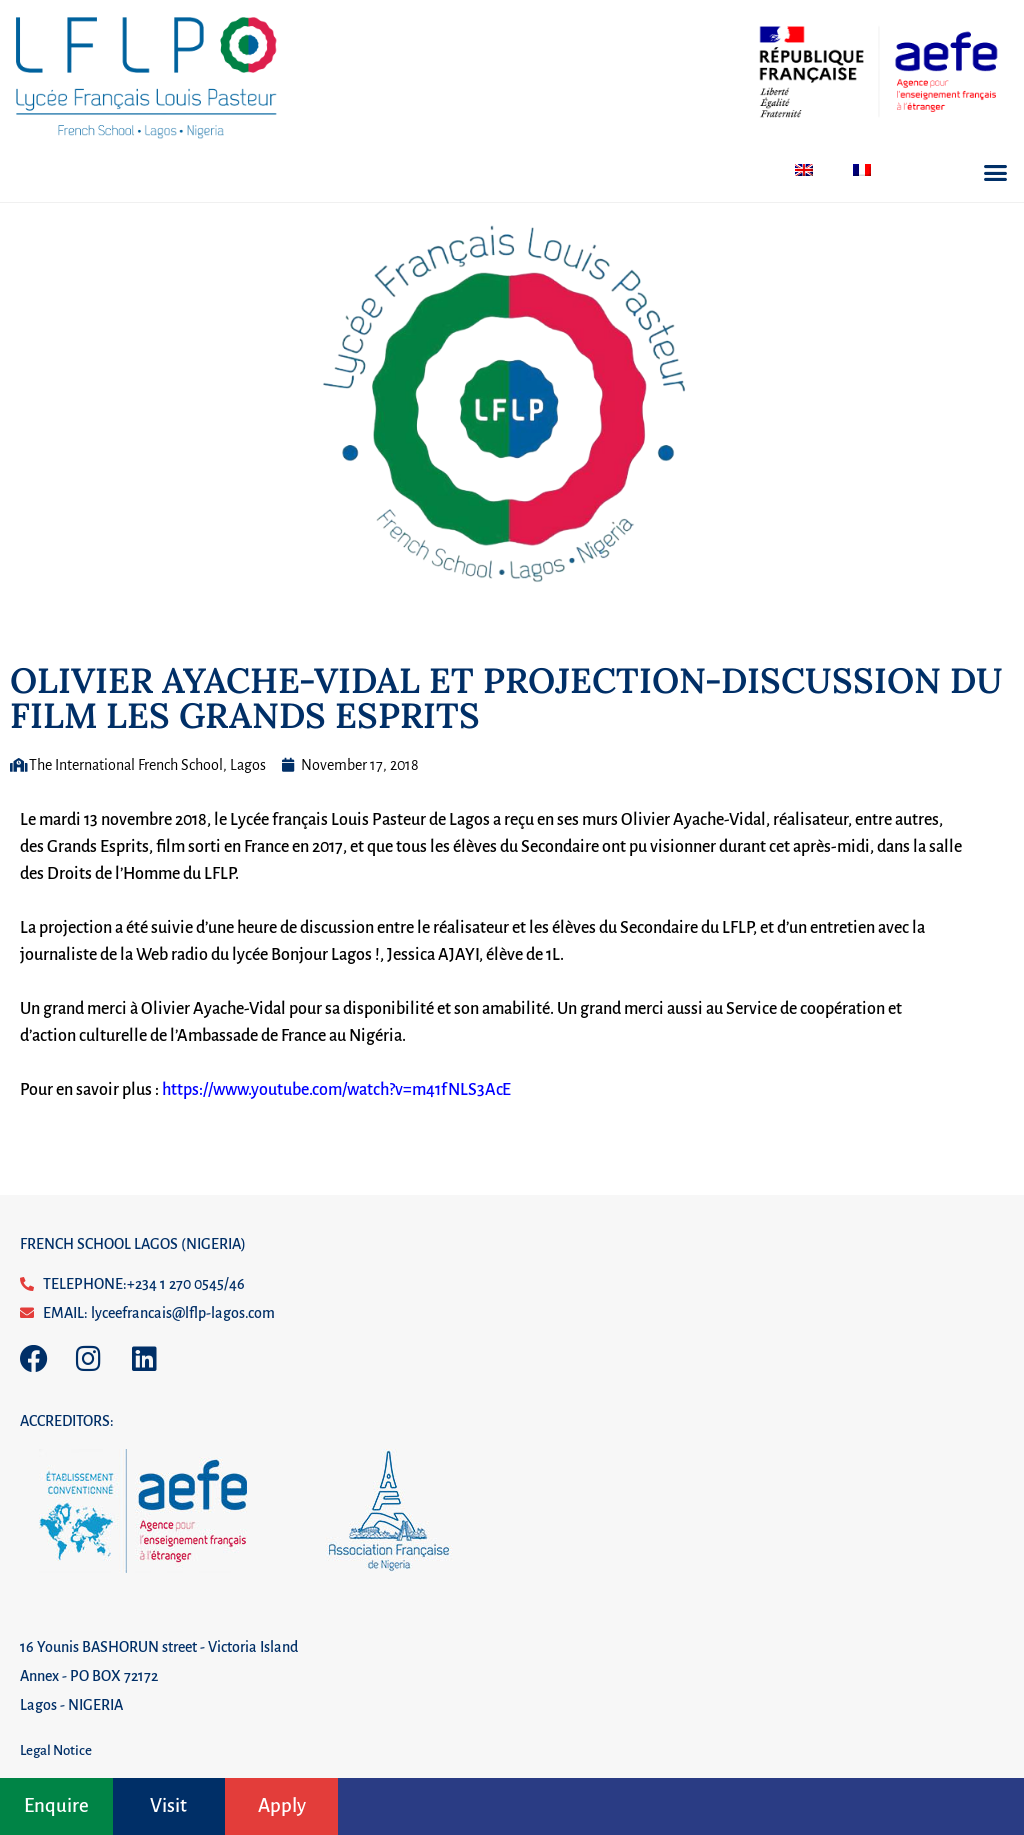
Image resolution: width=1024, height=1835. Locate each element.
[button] (996, 173)
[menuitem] (804, 170)
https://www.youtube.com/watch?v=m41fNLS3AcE (336, 1090)
